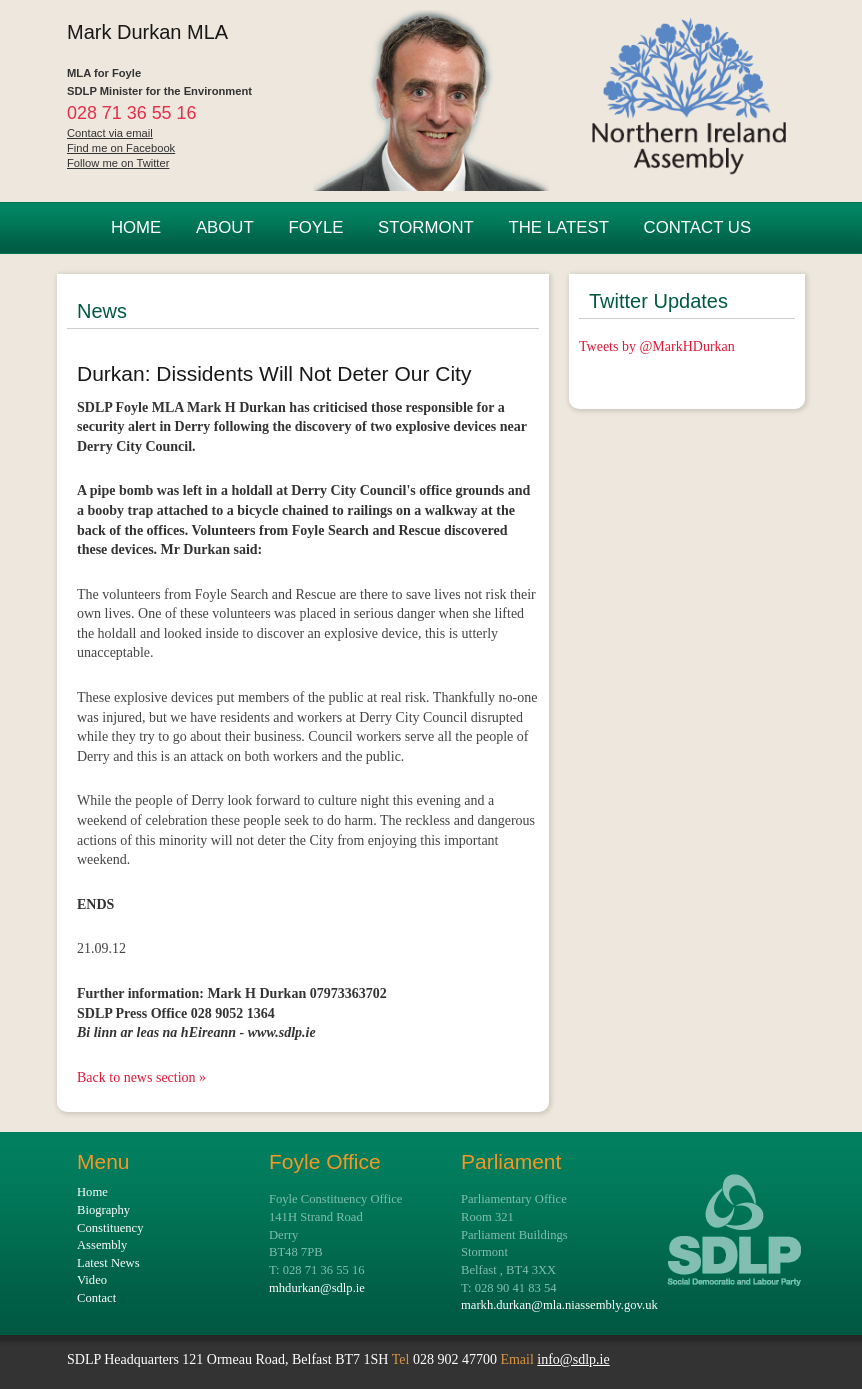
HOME (136, 227)
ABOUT (225, 227)
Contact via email (110, 133)
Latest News (108, 1263)
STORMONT (426, 227)
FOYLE (315, 227)
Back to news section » (141, 1077)
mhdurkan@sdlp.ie (317, 1288)
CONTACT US (698, 227)
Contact (96, 1298)
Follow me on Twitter (118, 163)
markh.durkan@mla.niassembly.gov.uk (559, 1305)
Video (92, 1280)
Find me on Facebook (121, 148)
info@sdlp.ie (573, 1359)
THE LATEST (558, 227)
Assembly (102, 1245)
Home (92, 1192)
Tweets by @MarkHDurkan (657, 346)
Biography (103, 1210)
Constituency (110, 1228)
